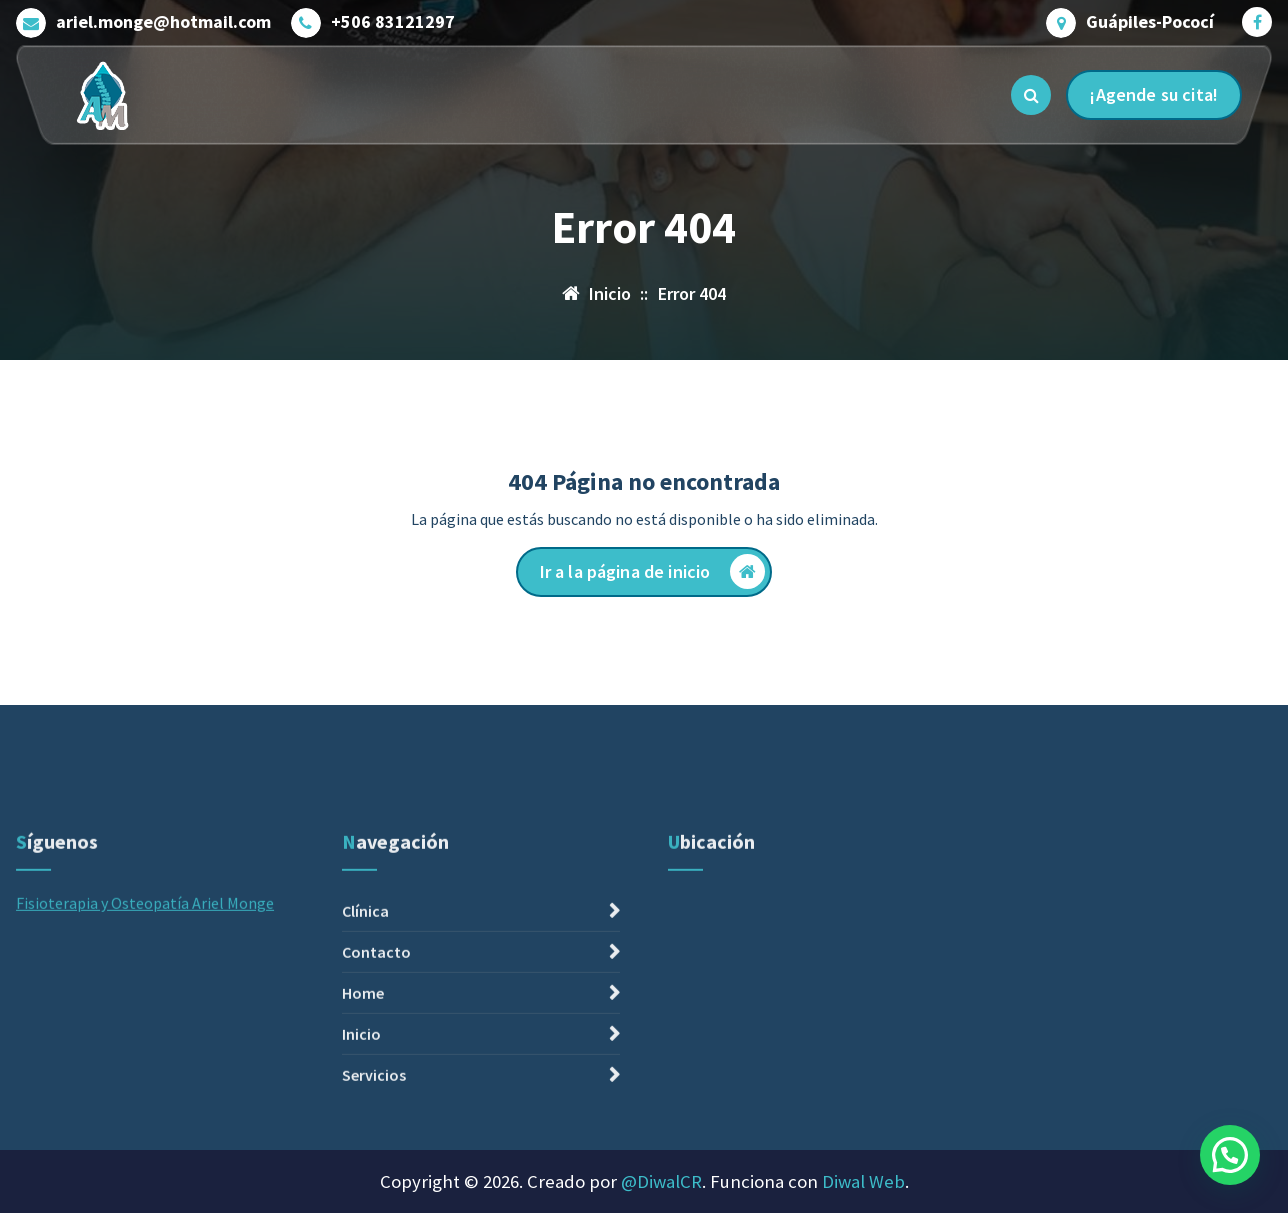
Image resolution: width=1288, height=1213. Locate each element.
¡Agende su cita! (1154, 94)
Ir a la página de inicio (653, 571)
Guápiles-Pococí (1150, 22)
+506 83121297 (393, 22)
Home (363, 1115)
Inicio (361, 1156)
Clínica (365, 1033)
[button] (1230, 1155)
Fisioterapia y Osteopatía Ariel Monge (145, 1025)
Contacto (376, 1074)
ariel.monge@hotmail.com (163, 22)
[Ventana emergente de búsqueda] (1031, 95)
